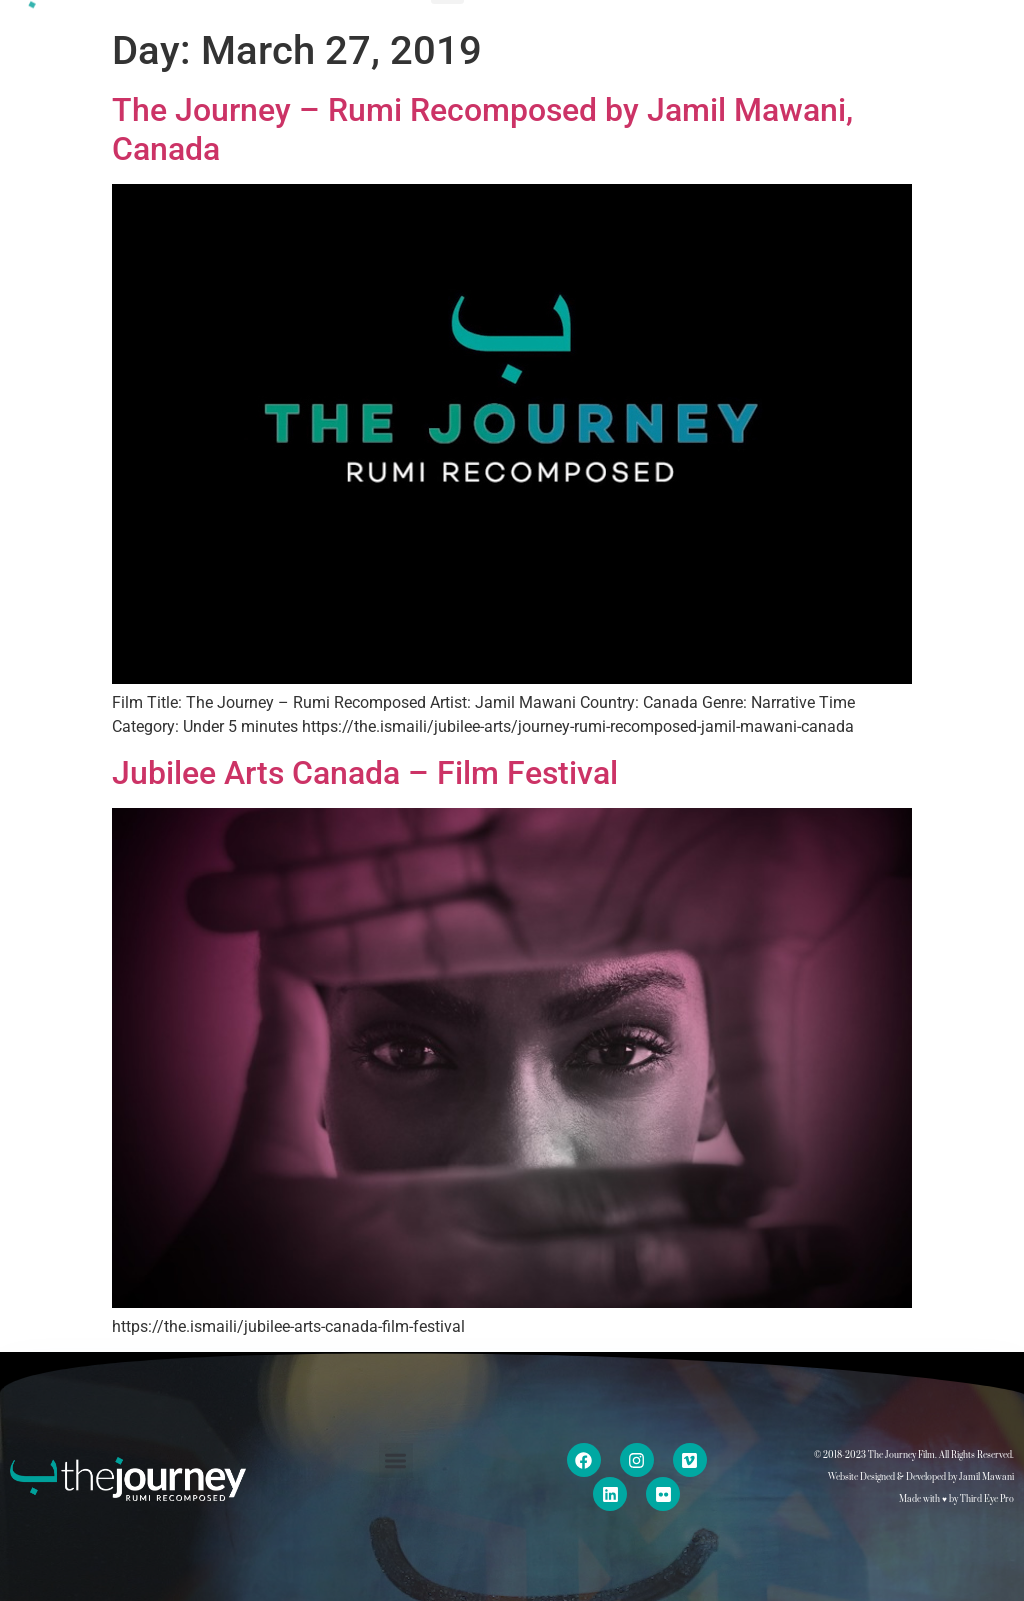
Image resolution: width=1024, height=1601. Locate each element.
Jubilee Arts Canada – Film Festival (365, 773)
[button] (396, 1460)
